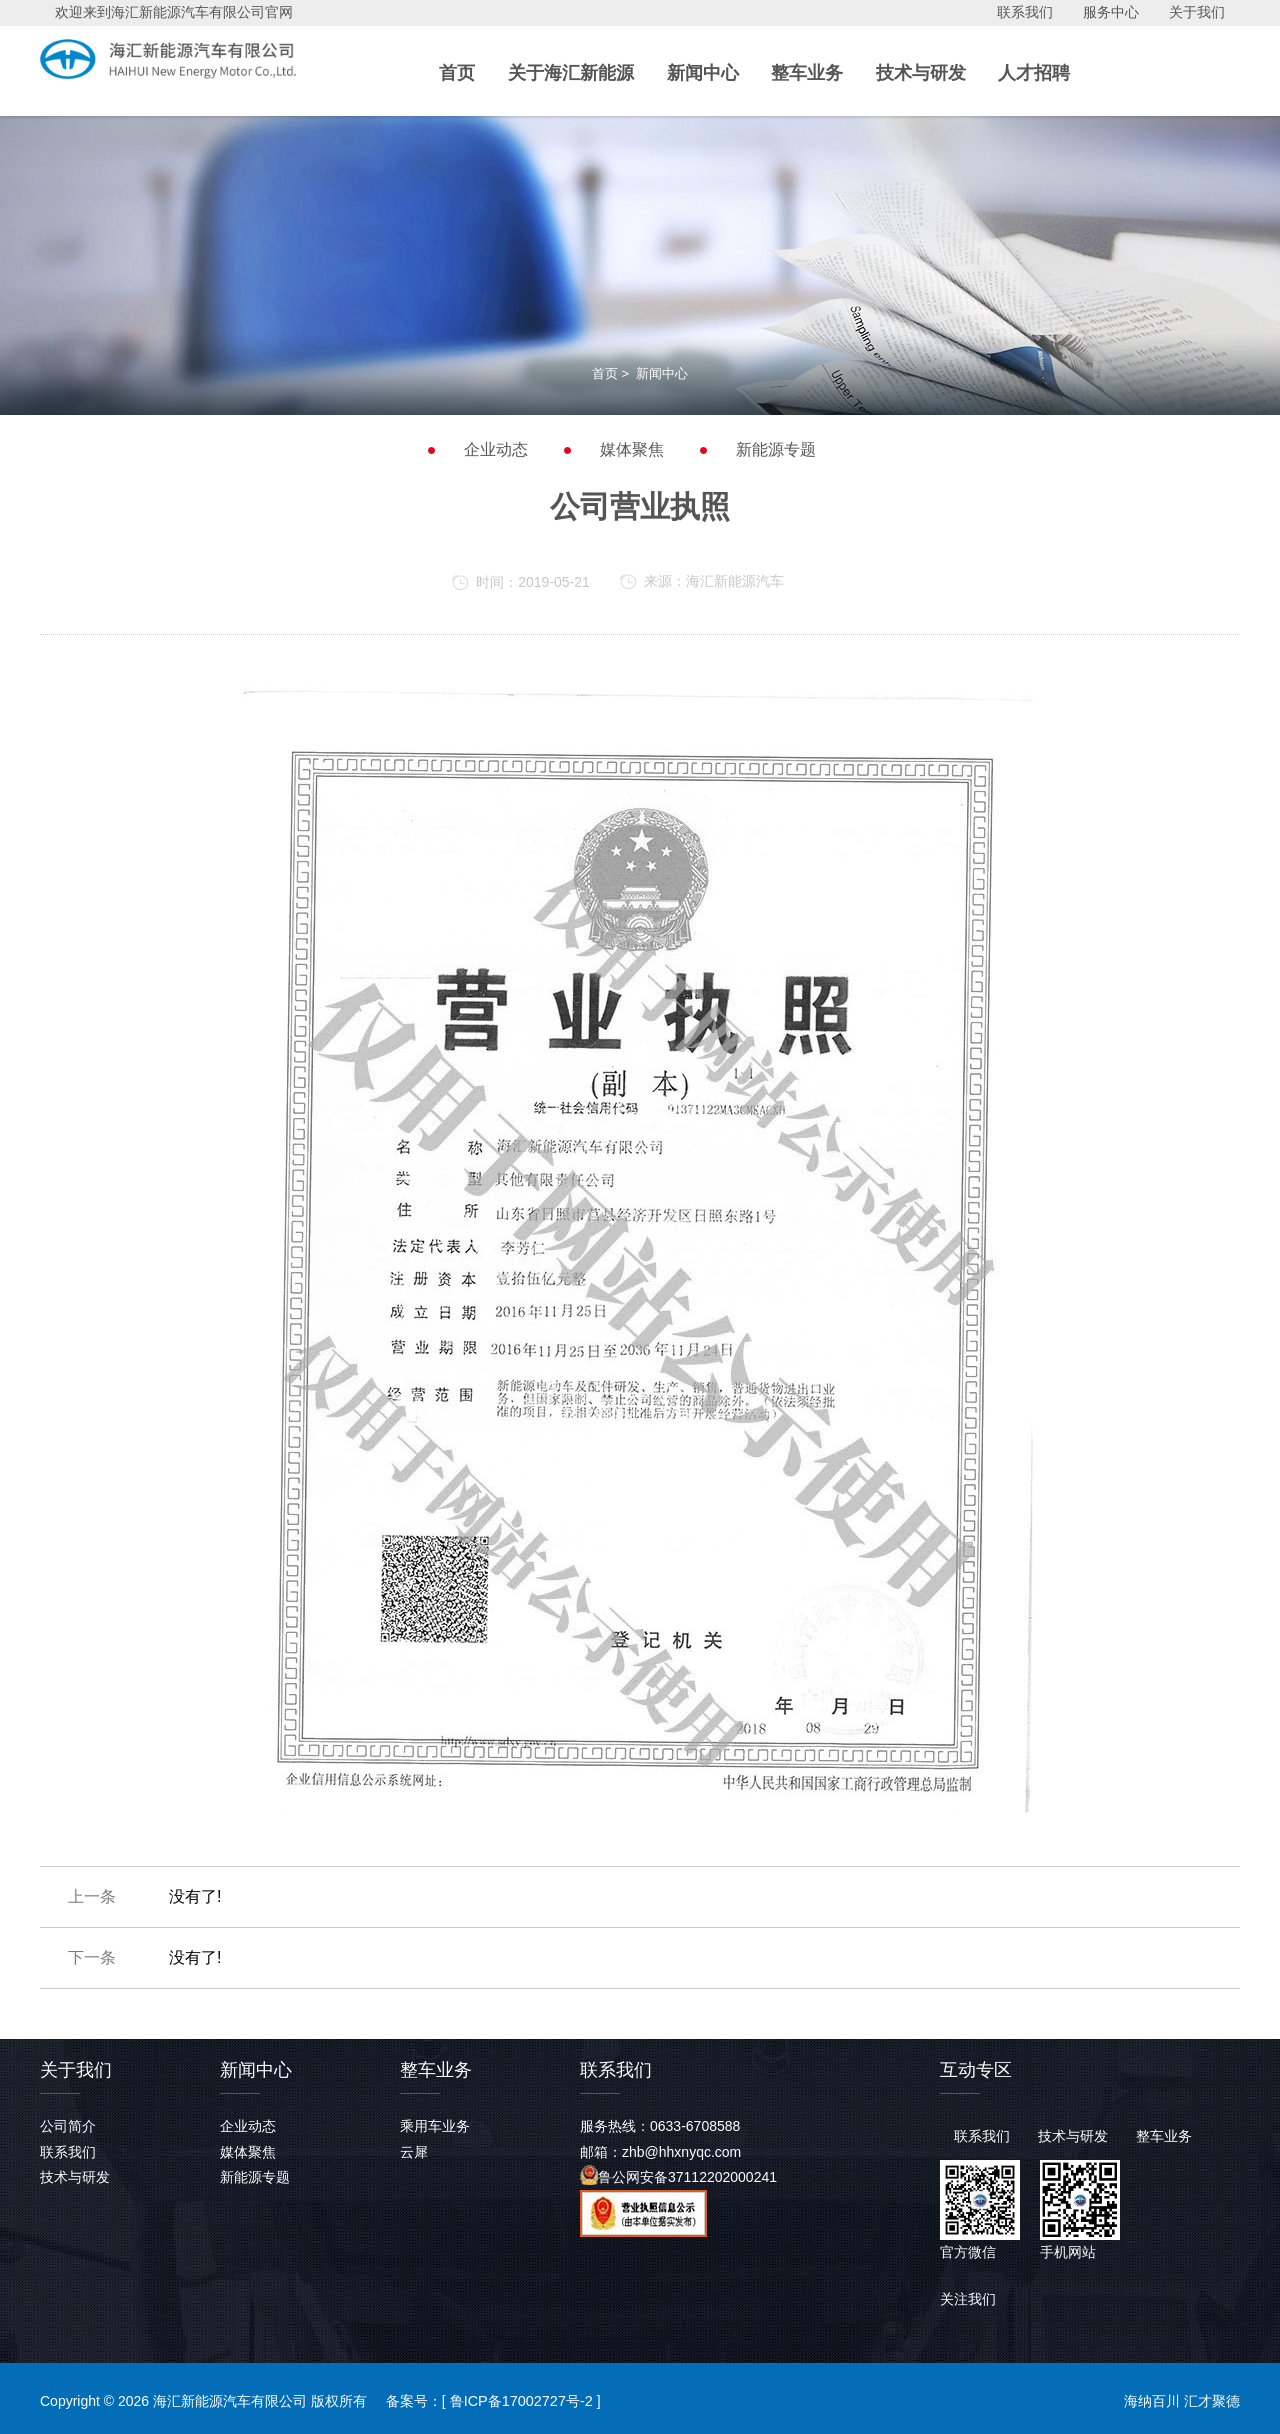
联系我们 (1025, 12)
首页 (457, 72)
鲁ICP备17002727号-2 (520, 2401)
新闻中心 (703, 72)
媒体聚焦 (632, 449)
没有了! (195, 1896)
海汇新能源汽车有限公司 (204, 65)
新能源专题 (776, 449)
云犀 (414, 2152)
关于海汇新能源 (571, 72)
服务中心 (1111, 12)
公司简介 (68, 2126)
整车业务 (807, 72)
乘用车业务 (435, 2126)
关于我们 (1197, 12)
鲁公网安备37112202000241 (678, 2175)
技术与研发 (921, 72)
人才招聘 (1034, 72)
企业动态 (496, 449)
